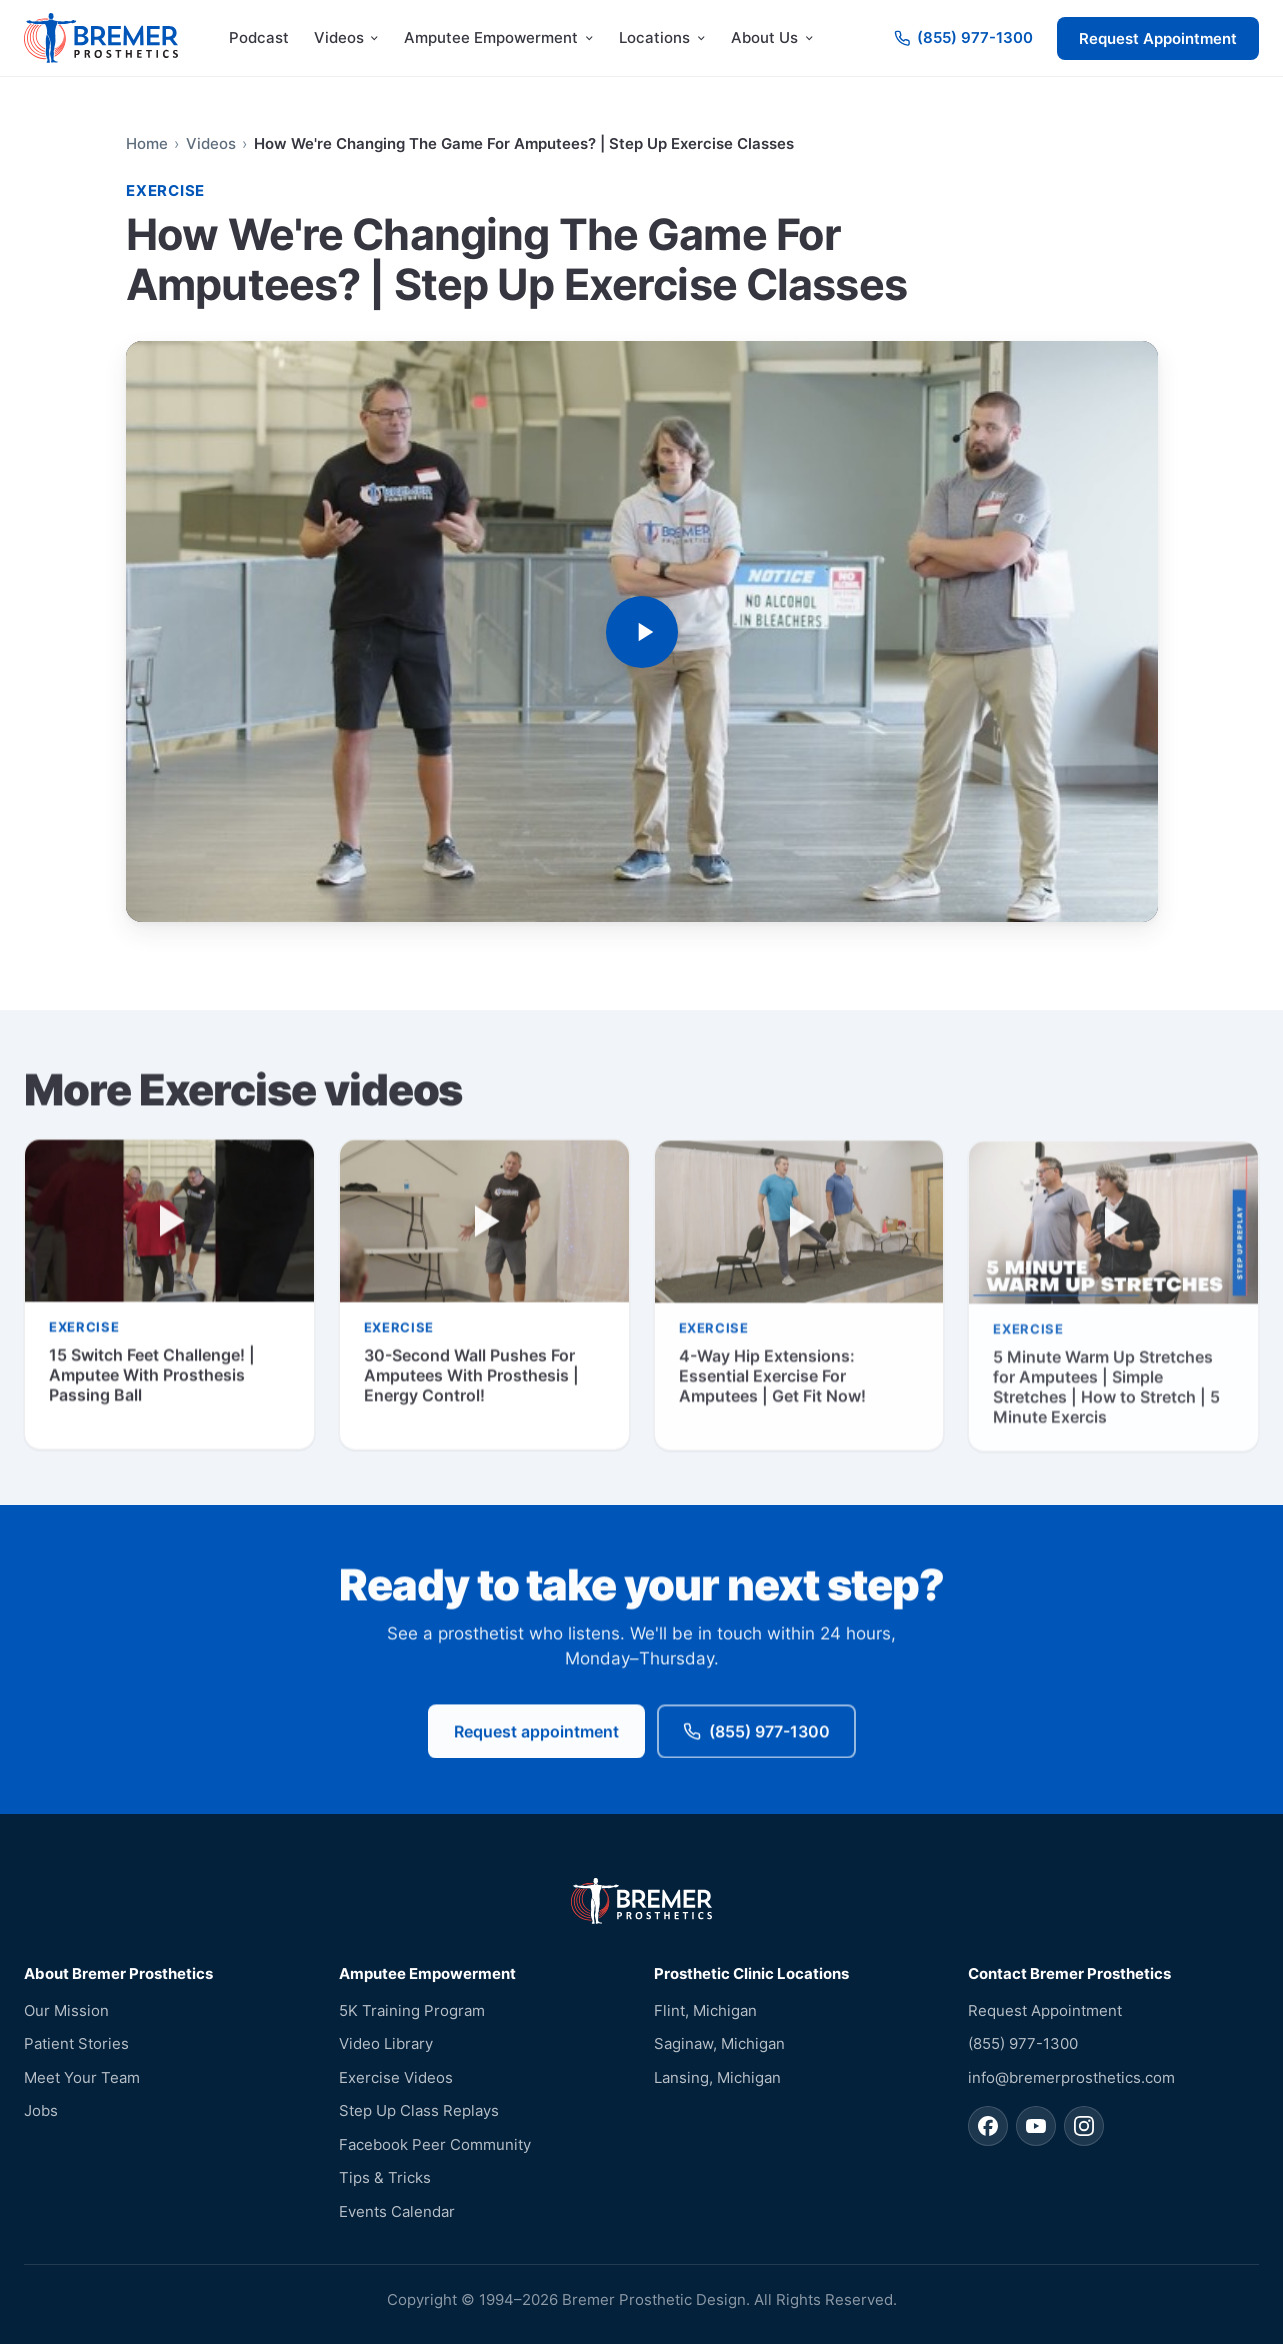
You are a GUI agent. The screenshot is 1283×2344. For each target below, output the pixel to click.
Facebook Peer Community (435, 2144)
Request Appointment (1158, 38)
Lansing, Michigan (717, 2077)
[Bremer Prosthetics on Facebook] (988, 2126)
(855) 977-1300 (756, 1733)
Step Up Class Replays (419, 2110)
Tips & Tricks (385, 2177)
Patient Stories (76, 2043)
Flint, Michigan (705, 2010)
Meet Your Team (82, 2077)
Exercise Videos (396, 2077)
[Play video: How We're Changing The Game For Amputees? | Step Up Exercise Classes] (642, 631)
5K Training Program (412, 2010)
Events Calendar (397, 2211)
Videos (210, 143)
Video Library (386, 2043)
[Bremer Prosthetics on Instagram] (1084, 2126)
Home (147, 143)
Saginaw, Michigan (719, 2043)
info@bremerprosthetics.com (1071, 2077)
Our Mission (66, 2010)
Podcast (259, 37)
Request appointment (536, 1733)
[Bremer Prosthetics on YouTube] (1036, 2126)
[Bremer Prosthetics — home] (101, 38)
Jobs (41, 2110)
